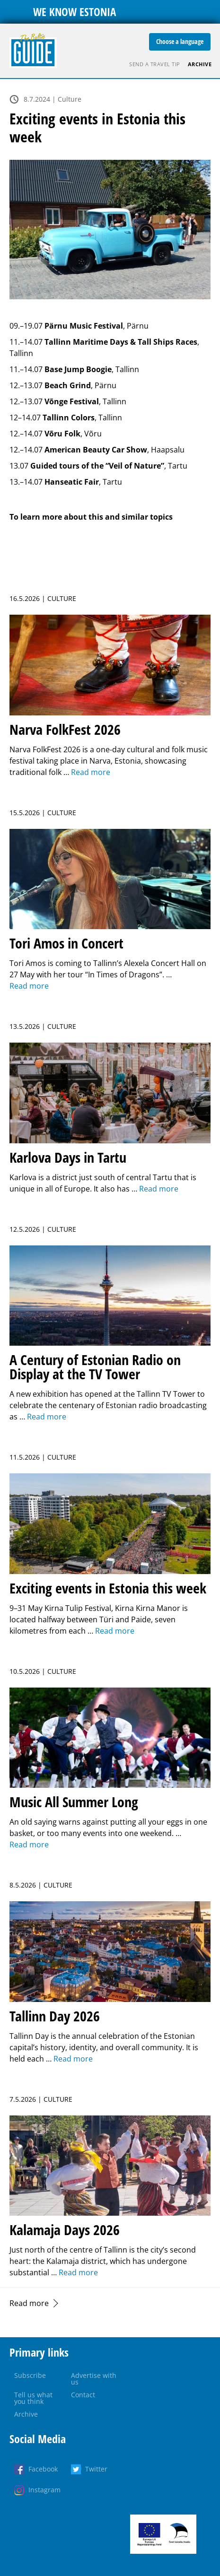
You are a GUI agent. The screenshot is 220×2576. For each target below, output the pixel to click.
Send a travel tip (154, 64)
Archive (200, 64)
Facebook (43, 2468)
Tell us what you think (33, 2398)
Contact (83, 2394)
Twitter (96, 2468)
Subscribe (30, 2375)
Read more (29, 2303)
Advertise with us (93, 2378)
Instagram (44, 2489)
